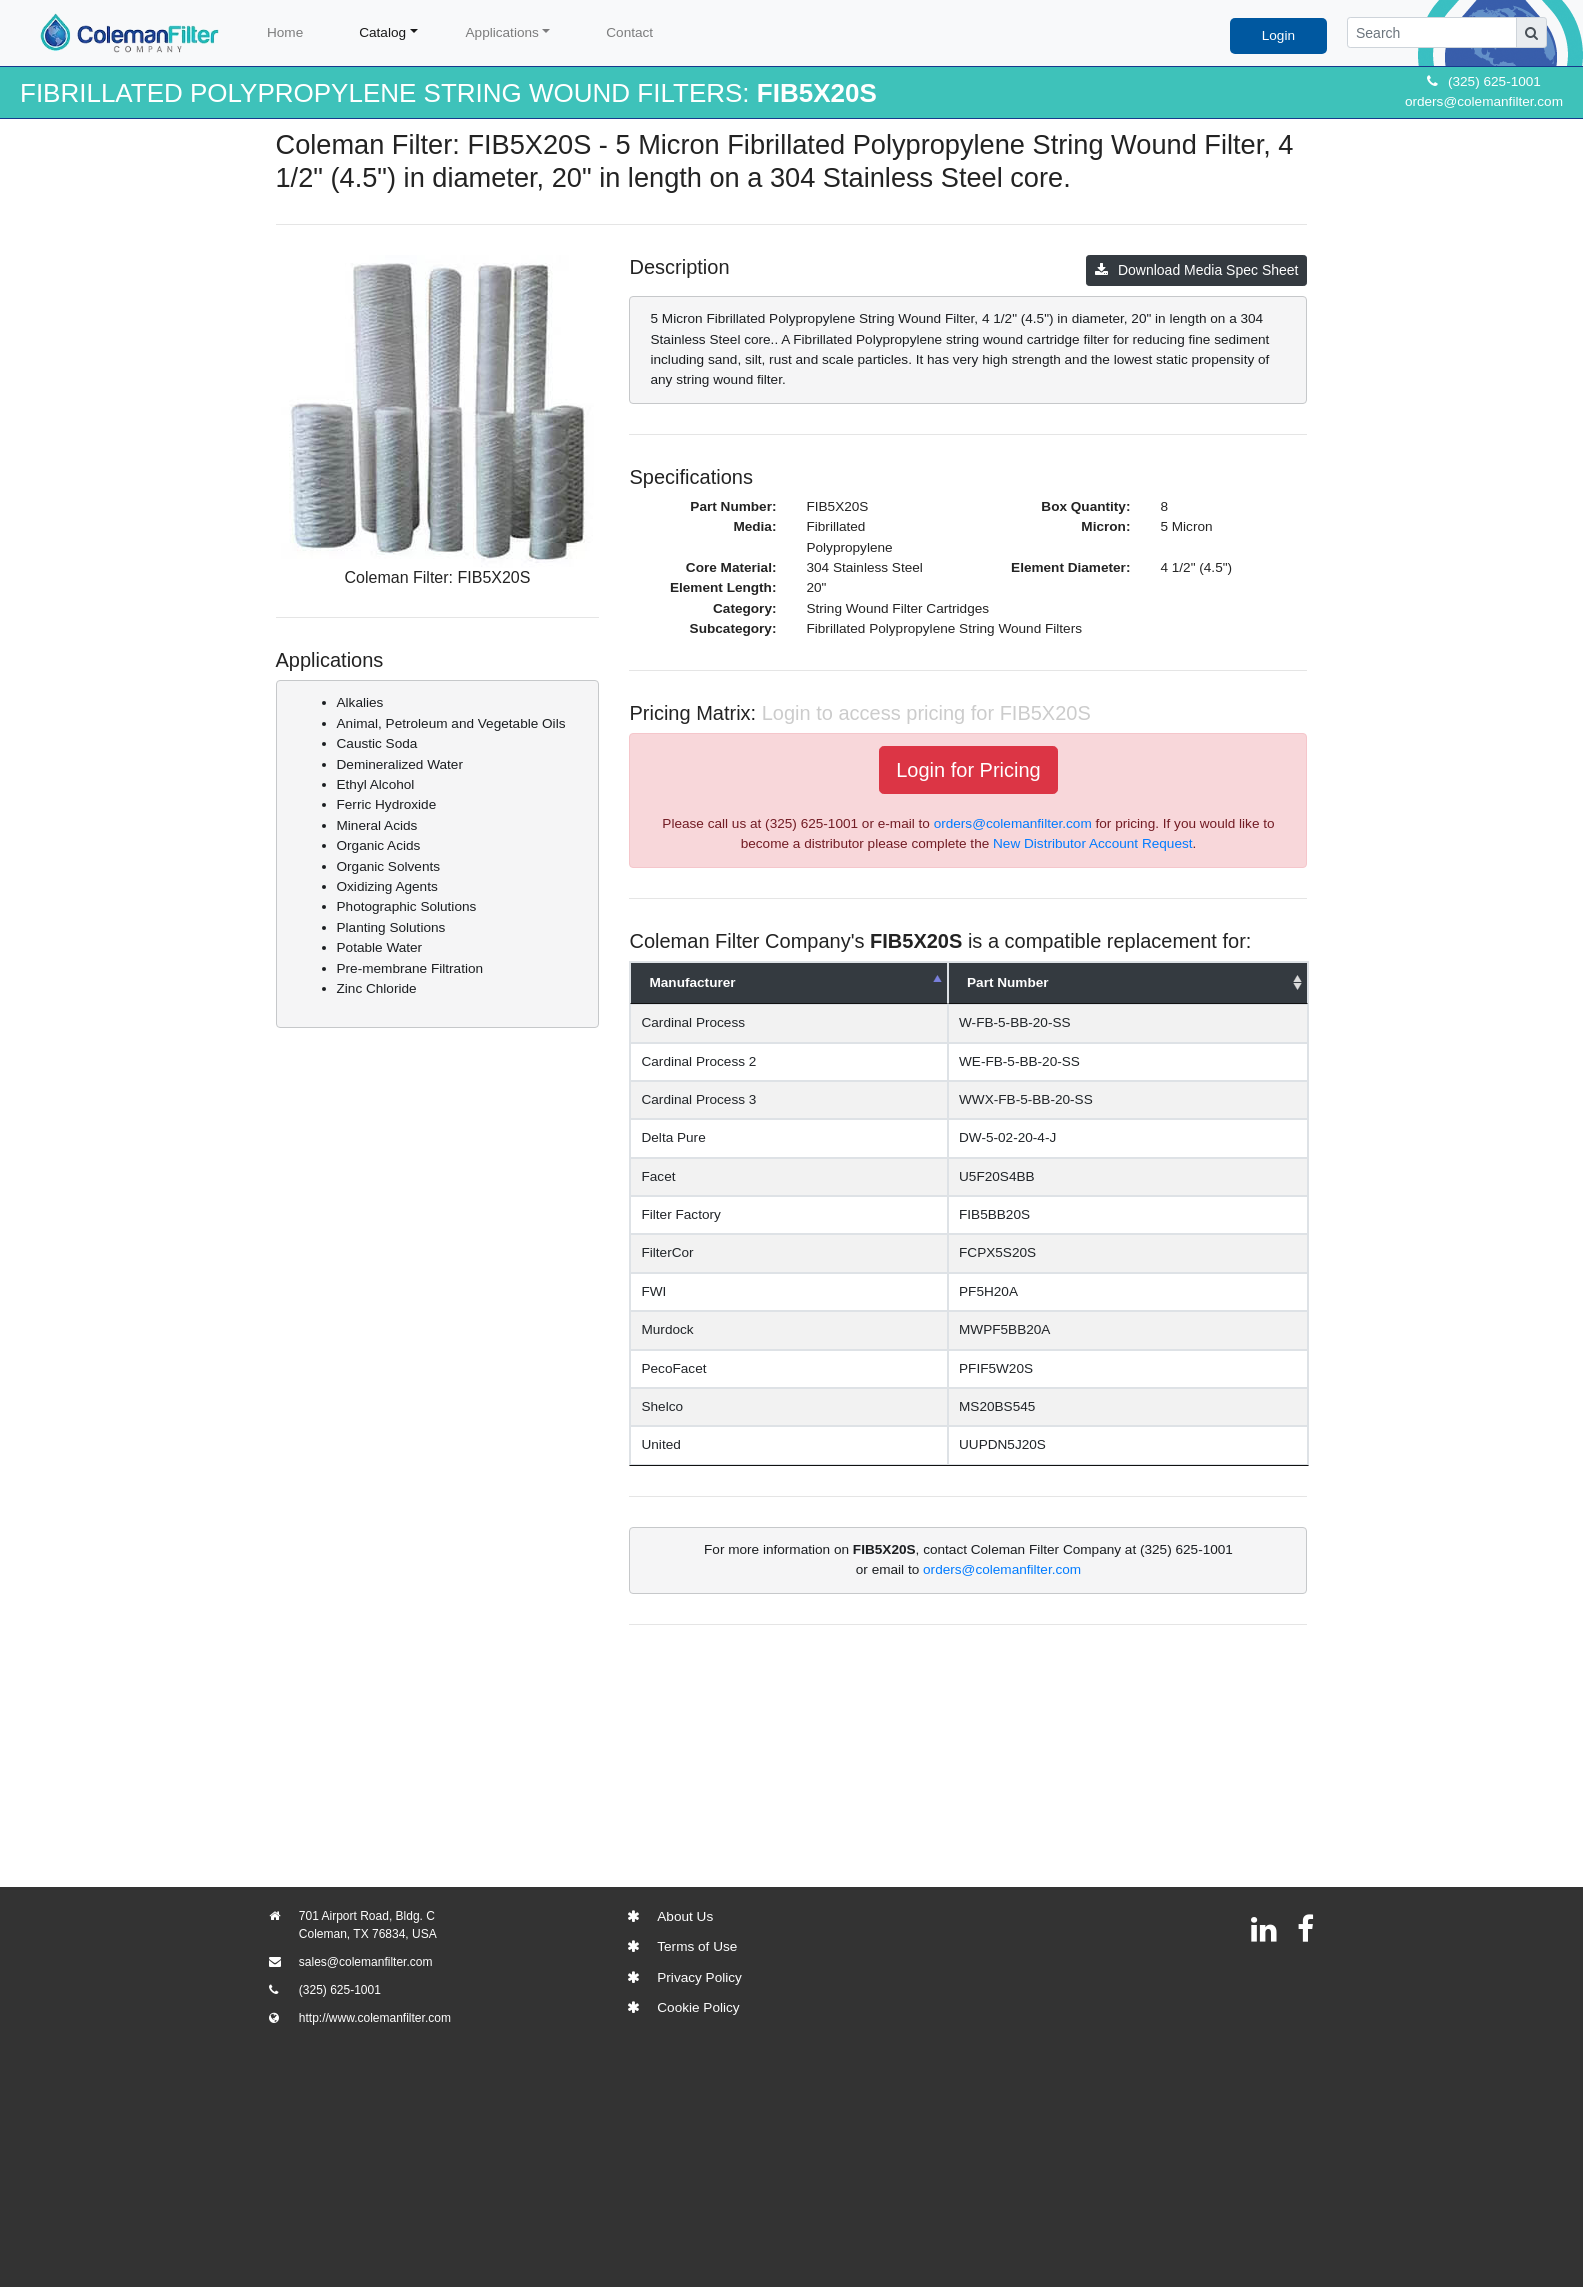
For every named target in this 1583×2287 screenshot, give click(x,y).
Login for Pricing (968, 770)
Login (1278, 35)
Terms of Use (697, 1946)
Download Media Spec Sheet (1197, 270)
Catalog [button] (382, 32)
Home (285, 32)
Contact (629, 32)
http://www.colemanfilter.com (375, 2018)
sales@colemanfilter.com (366, 1962)
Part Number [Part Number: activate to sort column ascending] (1008, 982)
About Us (685, 1916)
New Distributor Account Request (1092, 843)
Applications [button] (502, 32)
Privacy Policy (699, 1977)
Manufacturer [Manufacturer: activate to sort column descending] (692, 982)
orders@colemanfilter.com (1484, 101)
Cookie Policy (698, 2007)
